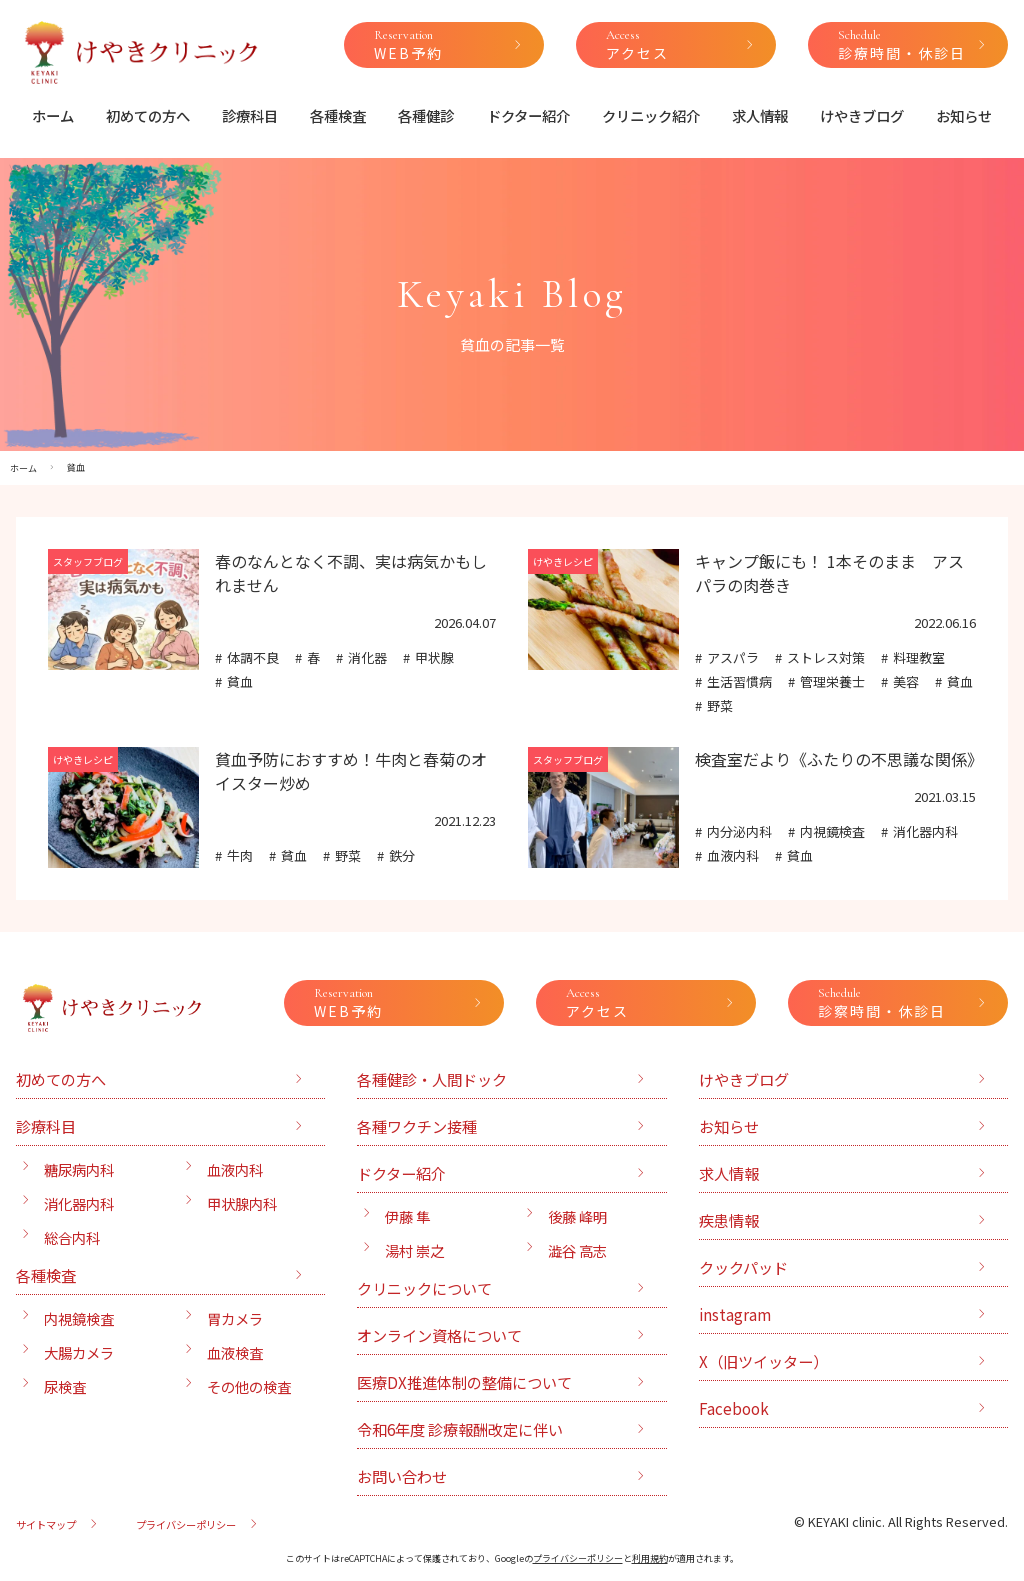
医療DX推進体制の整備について (464, 1382)
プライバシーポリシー (186, 1524)
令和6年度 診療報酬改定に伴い (460, 1429)
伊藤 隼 (407, 1216)
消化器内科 (925, 831)
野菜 (720, 705)
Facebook (734, 1408)
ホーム (53, 115)
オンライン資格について (439, 1335)
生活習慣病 (739, 681)
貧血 (240, 681)
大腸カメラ (79, 1352)
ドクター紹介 (528, 115)
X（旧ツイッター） (763, 1361)
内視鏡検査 (832, 831)
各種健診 (426, 115)
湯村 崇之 (414, 1250)
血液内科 (733, 855)
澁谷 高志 (577, 1250)
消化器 (367, 657)
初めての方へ (148, 115)
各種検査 (338, 115)
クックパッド (743, 1267)
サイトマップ (46, 1524)
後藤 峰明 (577, 1216)
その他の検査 (249, 1386)
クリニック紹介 (651, 115)
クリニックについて (424, 1288)
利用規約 (650, 1558)
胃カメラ (235, 1318)
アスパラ (733, 657)
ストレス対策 (826, 657)
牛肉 (240, 855)
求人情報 (760, 115)
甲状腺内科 (242, 1203)
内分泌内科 (739, 831)
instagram (735, 1314)
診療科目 (250, 115)
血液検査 (235, 1352)
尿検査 (65, 1386)
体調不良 (253, 657)
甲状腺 (434, 657)
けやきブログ (862, 115)
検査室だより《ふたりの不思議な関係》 (839, 759)
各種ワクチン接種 (417, 1126)
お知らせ (964, 115)
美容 (906, 681)
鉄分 (402, 855)
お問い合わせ (402, 1476)
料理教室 (919, 657)
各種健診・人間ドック (432, 1079)
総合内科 (72, 1237)
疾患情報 (729, 1220)
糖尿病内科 (79, 1169)
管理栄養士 (832, 681)
